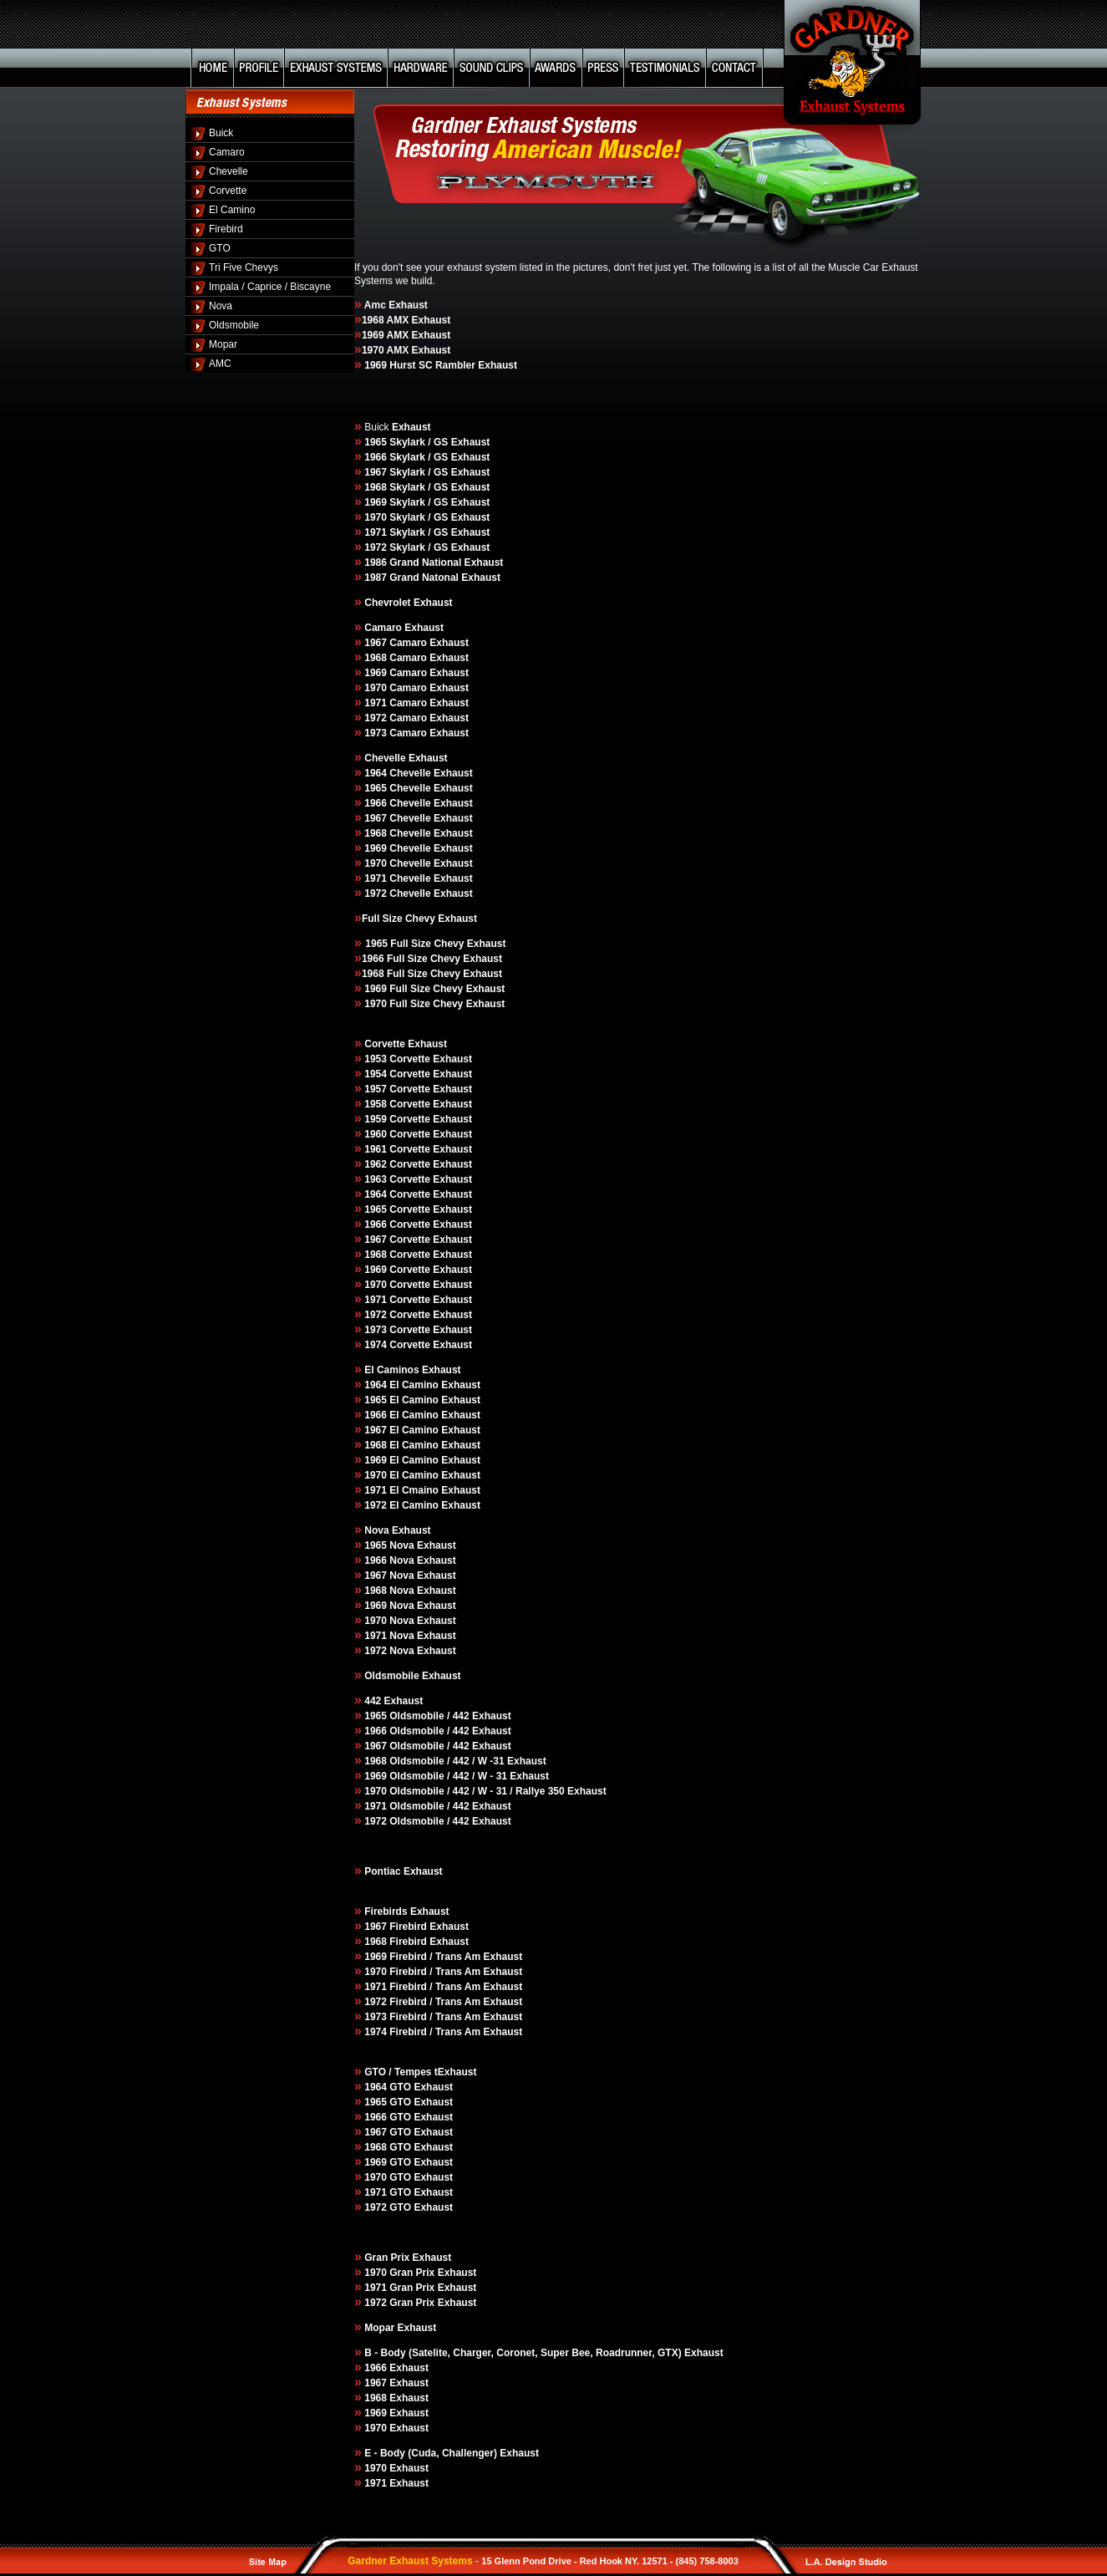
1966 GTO (389, 2117)
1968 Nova (390, 1590)
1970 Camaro (394, 688)
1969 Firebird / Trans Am (422, 1957)
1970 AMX (385, 350)
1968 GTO (389, 2147)
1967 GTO (388, 2132)
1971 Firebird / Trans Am (423, 1987)
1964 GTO (389, 2087)
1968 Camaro (395, 658)
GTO (220, 248)
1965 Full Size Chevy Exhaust (435, 943)
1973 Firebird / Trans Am (423, 2017)
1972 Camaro (396, 718)
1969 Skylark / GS (407, 502)
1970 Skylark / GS (407, 517)
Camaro (227, 152)
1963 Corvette (398, 1179)
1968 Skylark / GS (407, 487)
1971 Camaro (396, 703)
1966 (374, 2368)
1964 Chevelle (399, 773)
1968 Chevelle (399, 833)
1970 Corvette (398, 1285)
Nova (220, 306)
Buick (221, 133)
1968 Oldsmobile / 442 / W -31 (435, 1761)
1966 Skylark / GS (406, 457)
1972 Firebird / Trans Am (419, 2002)
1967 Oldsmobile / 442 (418, 1746)
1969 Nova (389, 1605)
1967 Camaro (395, 643)
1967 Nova (389, 1575)
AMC (220, 363)
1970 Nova (389, 1621)
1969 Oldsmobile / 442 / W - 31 (437, 1776)
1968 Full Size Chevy (407, 974)
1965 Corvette (398, 1209)
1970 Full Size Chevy (412, 1004)
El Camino (232, 210)
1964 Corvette (398, 1194)
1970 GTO (389, 2177)
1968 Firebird (395, 1941)
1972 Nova (389, 1651)
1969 (376, 2413)
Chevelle (228, 171)
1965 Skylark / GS (406, 442)
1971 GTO (388, 2192)
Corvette (227, 190)
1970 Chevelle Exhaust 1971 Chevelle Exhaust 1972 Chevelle (413, 878)
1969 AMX (385, 335)
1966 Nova (389, 1560)
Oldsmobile (234, 325)
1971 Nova (390, 1636)
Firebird (226, 229)
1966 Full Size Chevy (411, 959)
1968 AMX (385, 320)
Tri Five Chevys (243, 267)
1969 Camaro (395, 673)
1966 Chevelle (399, 803)
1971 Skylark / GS (407, 532)
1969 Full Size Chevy (412, 989)
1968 (376, 2398)
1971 (376, 2483)
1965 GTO (388, 2102)
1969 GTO (388, 2162)
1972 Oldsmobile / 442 (413, 1821)
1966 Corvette (397, 1224)
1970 (376, 2428)
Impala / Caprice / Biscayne (270, 287)
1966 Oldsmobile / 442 (417, 1731)
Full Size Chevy (400, 918)
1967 (374, 2383)
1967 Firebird (395, 1926)
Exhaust (481, 959)
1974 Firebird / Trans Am (419, 2032)
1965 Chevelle (399, 788)
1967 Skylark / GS (406, 472)
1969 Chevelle (399, 848)
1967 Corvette (397, 1239)
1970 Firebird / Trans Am (423, 1972)
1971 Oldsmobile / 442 (418, 1806)
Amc (375, 305)
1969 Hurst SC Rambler (418, 365)
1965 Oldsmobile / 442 (418, 1716)
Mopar (223, 344)
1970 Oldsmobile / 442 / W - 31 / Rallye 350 (464, 1791)
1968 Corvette (397, 1254)
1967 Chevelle (398, 818)
